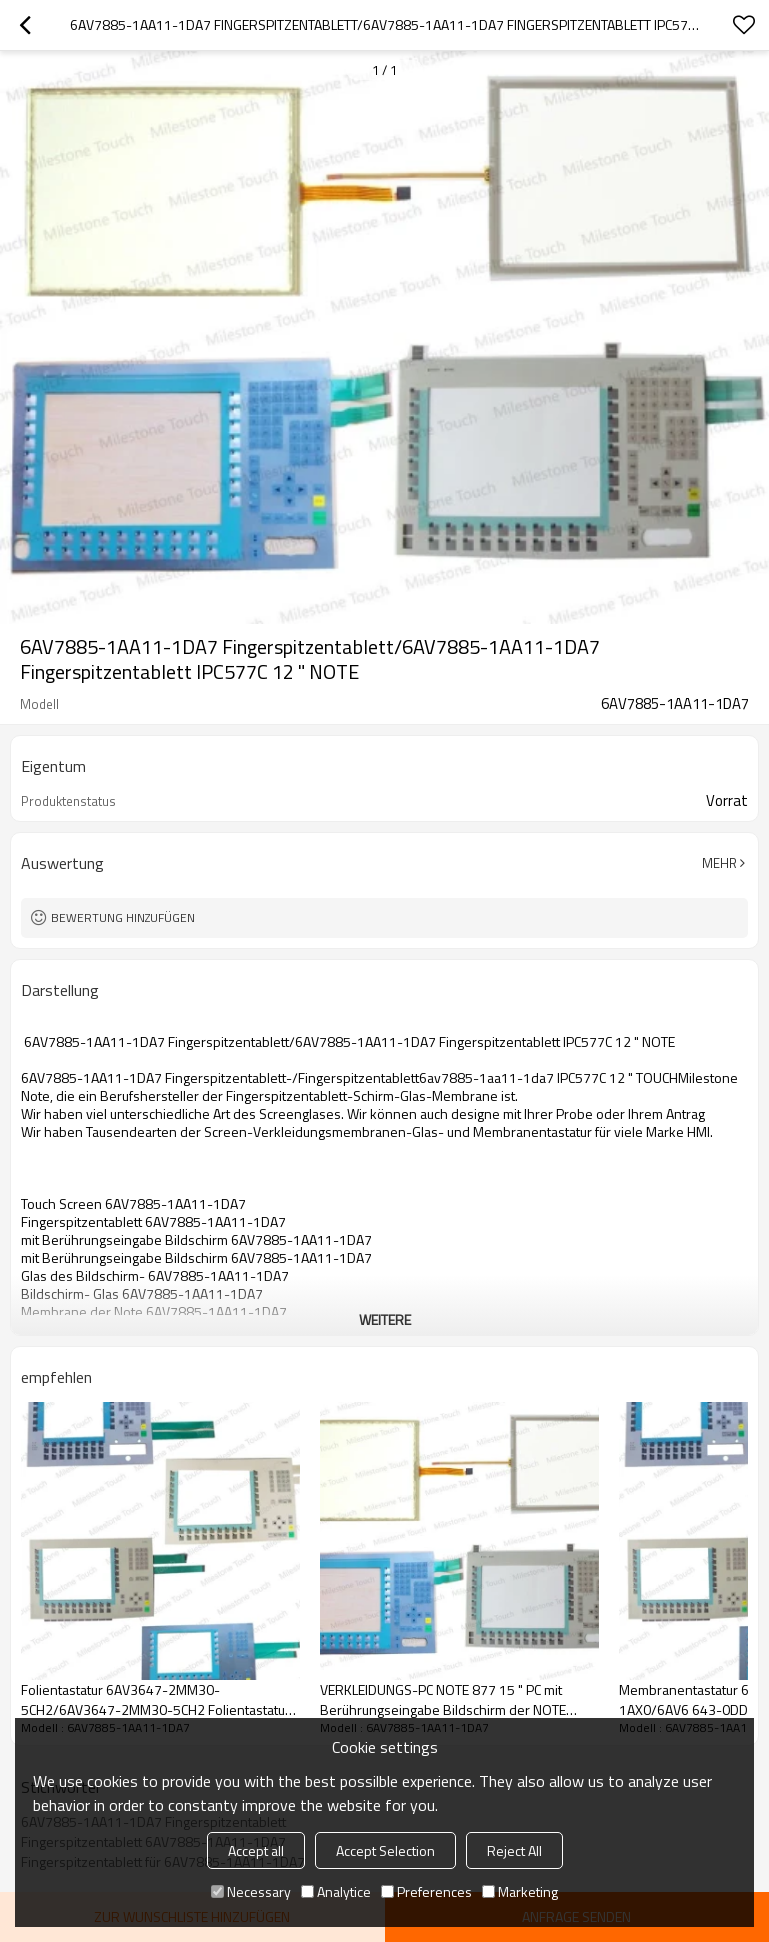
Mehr (719, 863)
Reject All (514, 1850)
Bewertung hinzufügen (123, 917)
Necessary (251, 1891)
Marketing (520, 1891)
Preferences (426, 1891)
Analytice (336, 1891)
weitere (385, 1319)
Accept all (256, 1850)
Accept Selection (385, 1850)
